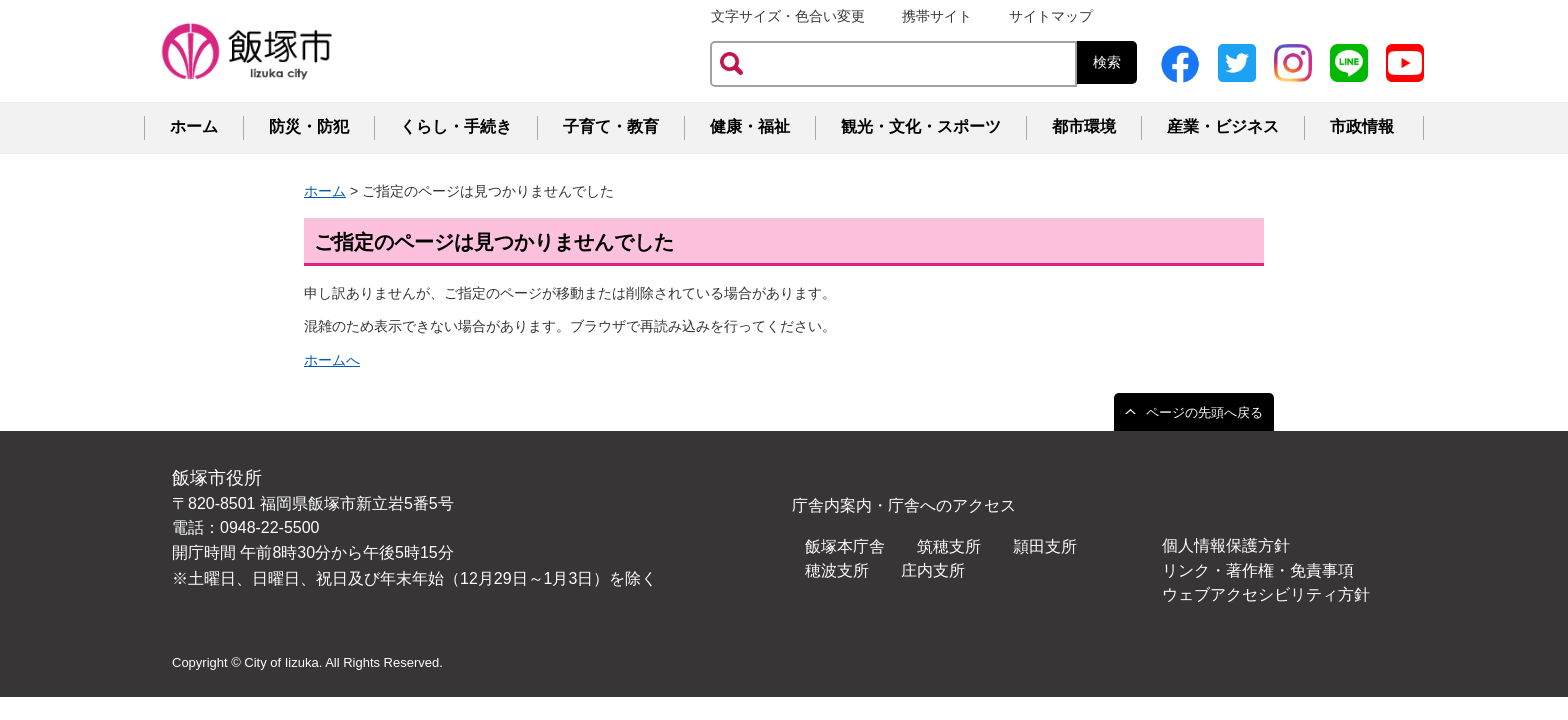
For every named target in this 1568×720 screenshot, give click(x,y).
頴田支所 (1045, 546)
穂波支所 (837, 570)
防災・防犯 (309, 126)
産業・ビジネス (1223, 126)
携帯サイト (937, 16)
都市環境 (1084, 126)
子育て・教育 (611, 126)
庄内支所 (933, 570)
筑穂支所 (949, 546)
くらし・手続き (456, 126)
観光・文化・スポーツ (921, 126)
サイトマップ (1051, 16)
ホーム (194, 126)
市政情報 (1362, 126)
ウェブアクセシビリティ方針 (1266, 594)
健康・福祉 (750, 126)
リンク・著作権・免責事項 (1258, 570)
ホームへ (332, 360)
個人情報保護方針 (1226, 545)
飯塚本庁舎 (845, 546)
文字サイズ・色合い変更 (788, 16)
